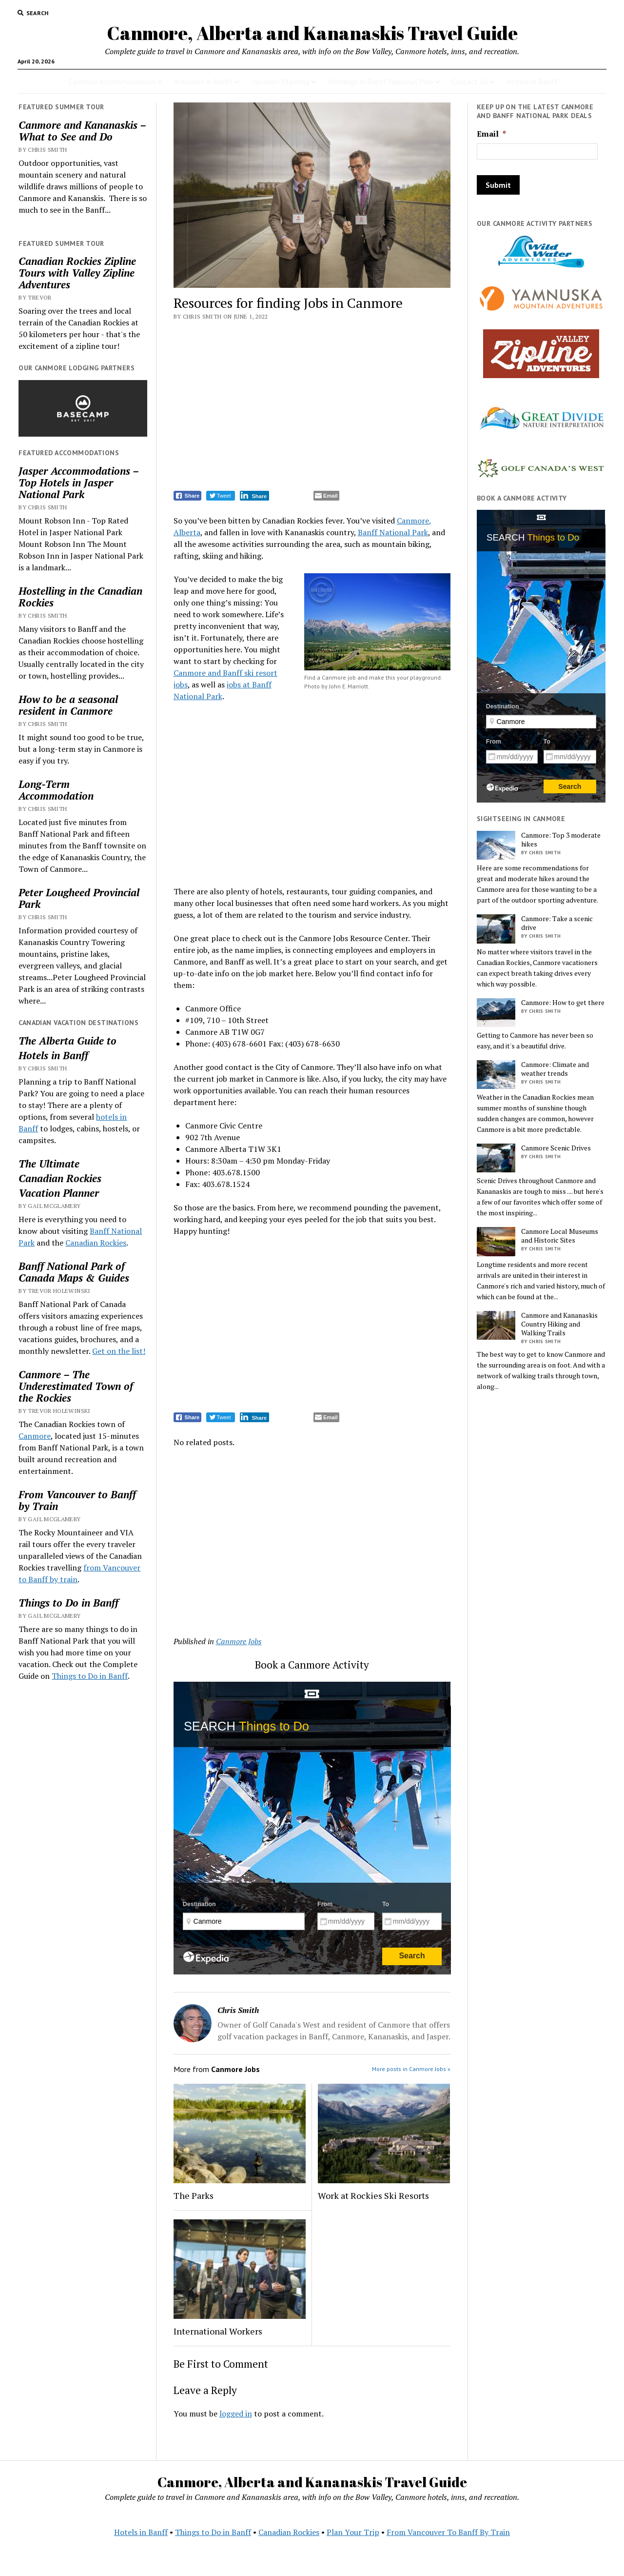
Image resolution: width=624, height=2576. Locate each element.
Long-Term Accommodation (56, 790)
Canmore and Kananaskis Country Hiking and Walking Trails (559, 1324)
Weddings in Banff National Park (380, 81)
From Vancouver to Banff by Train (77, 1500)
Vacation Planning (280, 81)
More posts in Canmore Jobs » (411, 2069)
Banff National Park (393, 532)
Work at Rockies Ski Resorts (373, 2195)
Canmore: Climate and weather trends (555, 1069)
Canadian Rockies (60, 1178)
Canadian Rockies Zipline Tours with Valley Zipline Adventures (77, 272)
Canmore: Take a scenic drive (557, 923)
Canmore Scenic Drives (556, 1148)
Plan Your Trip (353, 2532)
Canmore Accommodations (112, 81)
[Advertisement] (312, 407)
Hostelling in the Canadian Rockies (80, 596)
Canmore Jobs (239, 1641)
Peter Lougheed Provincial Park (79, 898)
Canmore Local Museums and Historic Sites (559, 1236)
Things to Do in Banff (68, 1603)
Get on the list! (118, 1351)
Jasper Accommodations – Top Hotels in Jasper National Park (78, 482)
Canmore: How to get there (562, 1002)
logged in (235, 2413)
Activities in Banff (203, 81)
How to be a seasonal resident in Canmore (68, 705)
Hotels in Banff (532, 81)
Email (491, 134)
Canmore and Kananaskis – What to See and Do (82, 130)
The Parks (194, 2195)
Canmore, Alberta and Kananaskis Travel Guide (312, 32)
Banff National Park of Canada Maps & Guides (74, 1272)
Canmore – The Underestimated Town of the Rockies (76, 1386)
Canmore (35, 1435)
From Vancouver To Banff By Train (448, 2532)
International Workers (218, 2331)
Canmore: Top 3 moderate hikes (561, 839)
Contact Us (469, 81)
